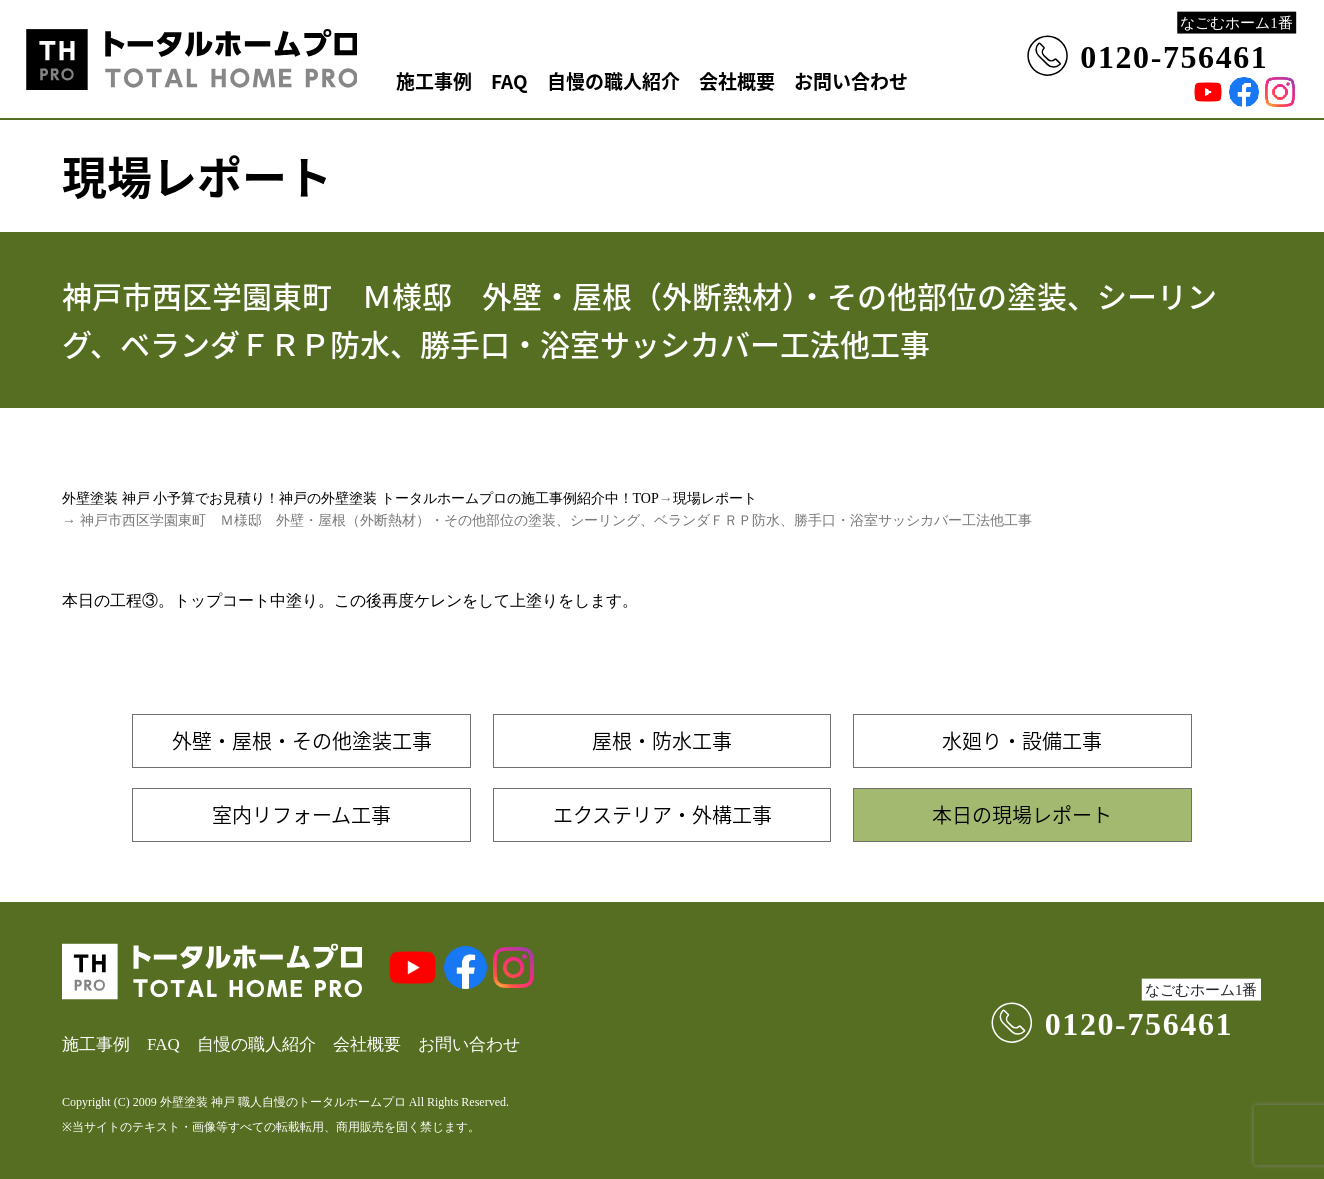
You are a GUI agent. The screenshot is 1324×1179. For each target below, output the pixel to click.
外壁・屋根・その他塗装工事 (302, 740)
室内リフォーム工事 (301, 814)
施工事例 (434, 80)
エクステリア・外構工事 (662, 814)
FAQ (509, 80)
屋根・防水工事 (662, 740)
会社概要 (737, 80)
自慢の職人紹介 (613, 80)
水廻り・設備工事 (1022, 740)
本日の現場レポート (1022, 814)
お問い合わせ (851, 80)
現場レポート (715, 498)
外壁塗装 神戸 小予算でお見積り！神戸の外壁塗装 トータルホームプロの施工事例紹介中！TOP (360, 498)
